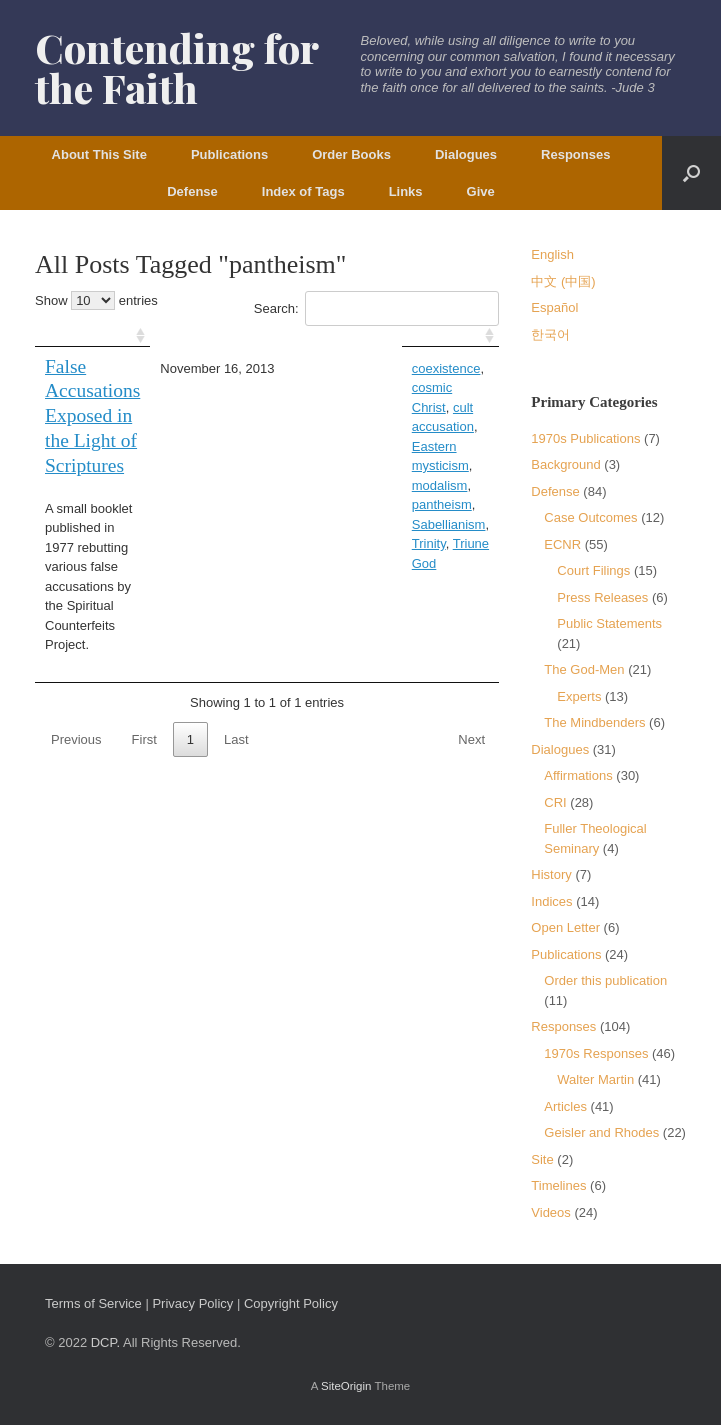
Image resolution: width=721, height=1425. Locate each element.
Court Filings (593, 570)
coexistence (352, 368)
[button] (691, 173)
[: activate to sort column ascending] (128, 336)
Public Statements (609, 623)
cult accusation (361, 387)
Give (481, 191)
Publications (229, 154)
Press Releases (602, 597)
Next (471, 611)
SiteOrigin (346, 1386)
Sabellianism (422, 426)
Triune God (391, 446)
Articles (565, 1106)
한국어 (550, 334)
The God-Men (584, 669)
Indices (551, 901)
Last (236, 611)
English (552, 254)
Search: (376, 308)
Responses (575, 154)
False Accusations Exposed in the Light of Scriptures (126, 391)
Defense (192, 191)
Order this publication (605, 980)
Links (406, 191)
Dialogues (466, 154)
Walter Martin (595, 1079)
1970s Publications (585, 438)
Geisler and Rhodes (601, 1132)
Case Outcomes (590, 517)
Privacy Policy (192, 1303)
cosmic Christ (433, 368)
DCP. (105, 1342)
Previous (76, 611)
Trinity (335, 446)
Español (554, 307)
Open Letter (565, 927)
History (551, 874)
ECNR (562, 544)
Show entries (96, 300)
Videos (551, 1212)
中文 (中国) (563, 281)
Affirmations (578, 775)
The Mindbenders (594, 722)
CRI (555, 802)
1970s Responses (596, 1053)
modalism (410, 407)
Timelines (558, 1185)
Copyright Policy (291, 1303)
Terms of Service (93, 1303)
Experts (579, 696)
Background (565, 464)
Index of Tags (303, 191)
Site (542, 1159)
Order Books (351, 154)
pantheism (348, 426)
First (144, 611)
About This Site (99, 154)
